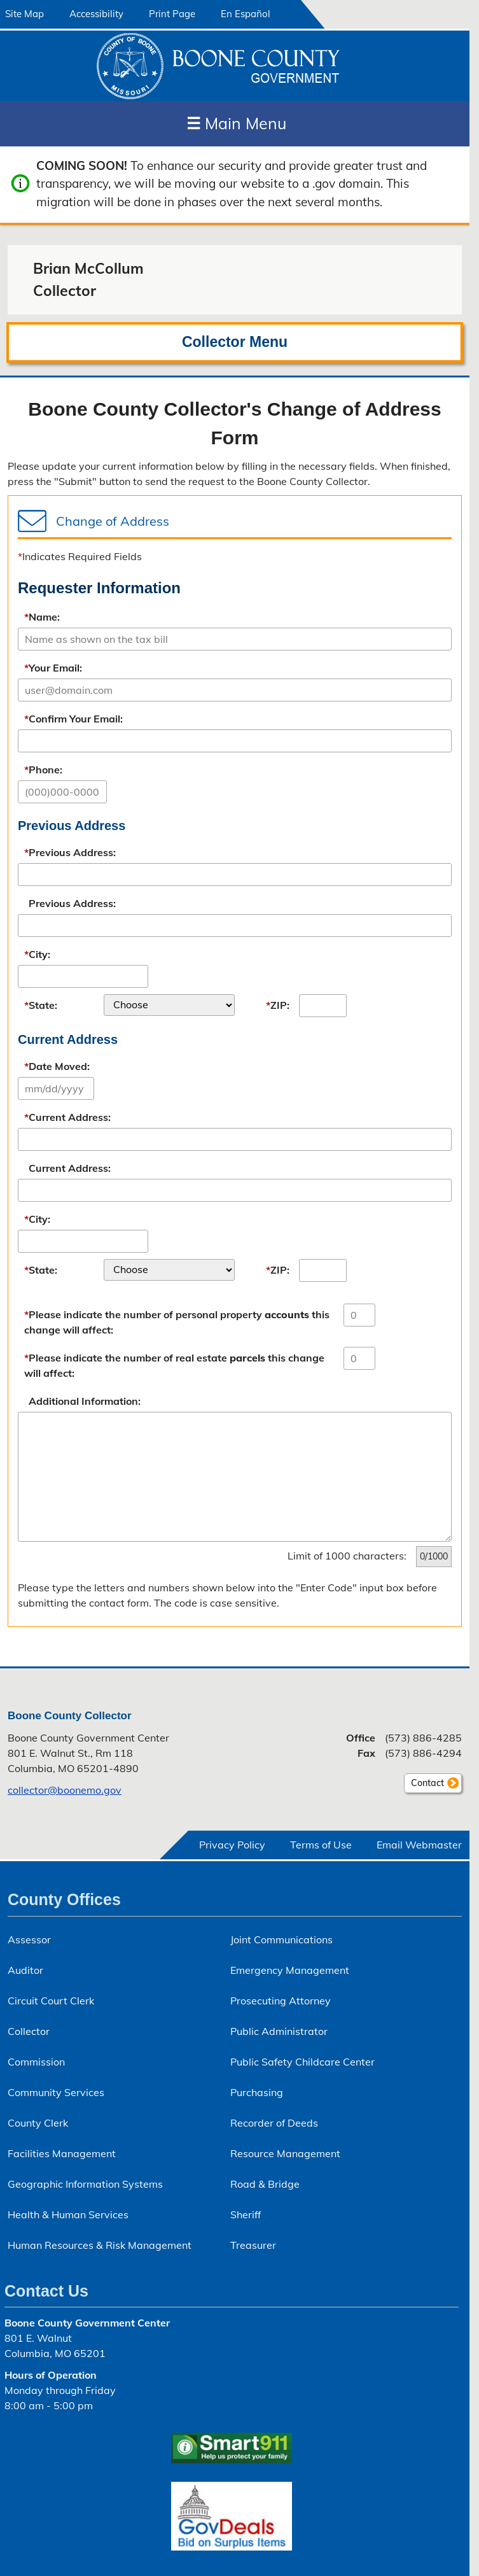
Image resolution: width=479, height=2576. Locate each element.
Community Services (56, 2092)
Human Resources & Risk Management (99, 2245)
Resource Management (285, 2153)
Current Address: (67, 1117)
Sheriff (245, 2214)
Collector (29, 2031)
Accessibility (96, 14)
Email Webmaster (419, 1844)
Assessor (29, 1939)
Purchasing (256, 2092)
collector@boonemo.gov (64, 1790)
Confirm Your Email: (73, 718)
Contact (424, 1785)
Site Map (24, 14)
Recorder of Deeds (274, 2122)
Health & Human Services (68, 2214)
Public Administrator (279, 2031)
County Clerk (38, 2122)
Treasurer (253, 2245)
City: (37, 954)
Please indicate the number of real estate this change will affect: (174, 1365)
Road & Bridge (265, 2184)
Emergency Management (289, 1970)
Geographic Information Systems (85, 2184)
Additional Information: (85, 1401)
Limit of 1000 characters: (347, 1555)
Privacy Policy (232, 1844)
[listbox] (169, 1005)
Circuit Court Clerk (51, 2000)
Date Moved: (57, 1066)
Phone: (43, 769)
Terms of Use (321, 1844)
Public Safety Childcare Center (302, 2061)
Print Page (172, 14)
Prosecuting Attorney (280, 2000)
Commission (36, 2061)
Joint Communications (281, 1939)
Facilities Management (62, 2153)
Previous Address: (70, 852)
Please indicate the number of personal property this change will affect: (177, 1322)
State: (40, 1005)
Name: (42, 616)
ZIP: (277, 1005)
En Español (245, 14)
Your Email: (53, 667)
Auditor (25, 1970)
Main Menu (236, 123)
